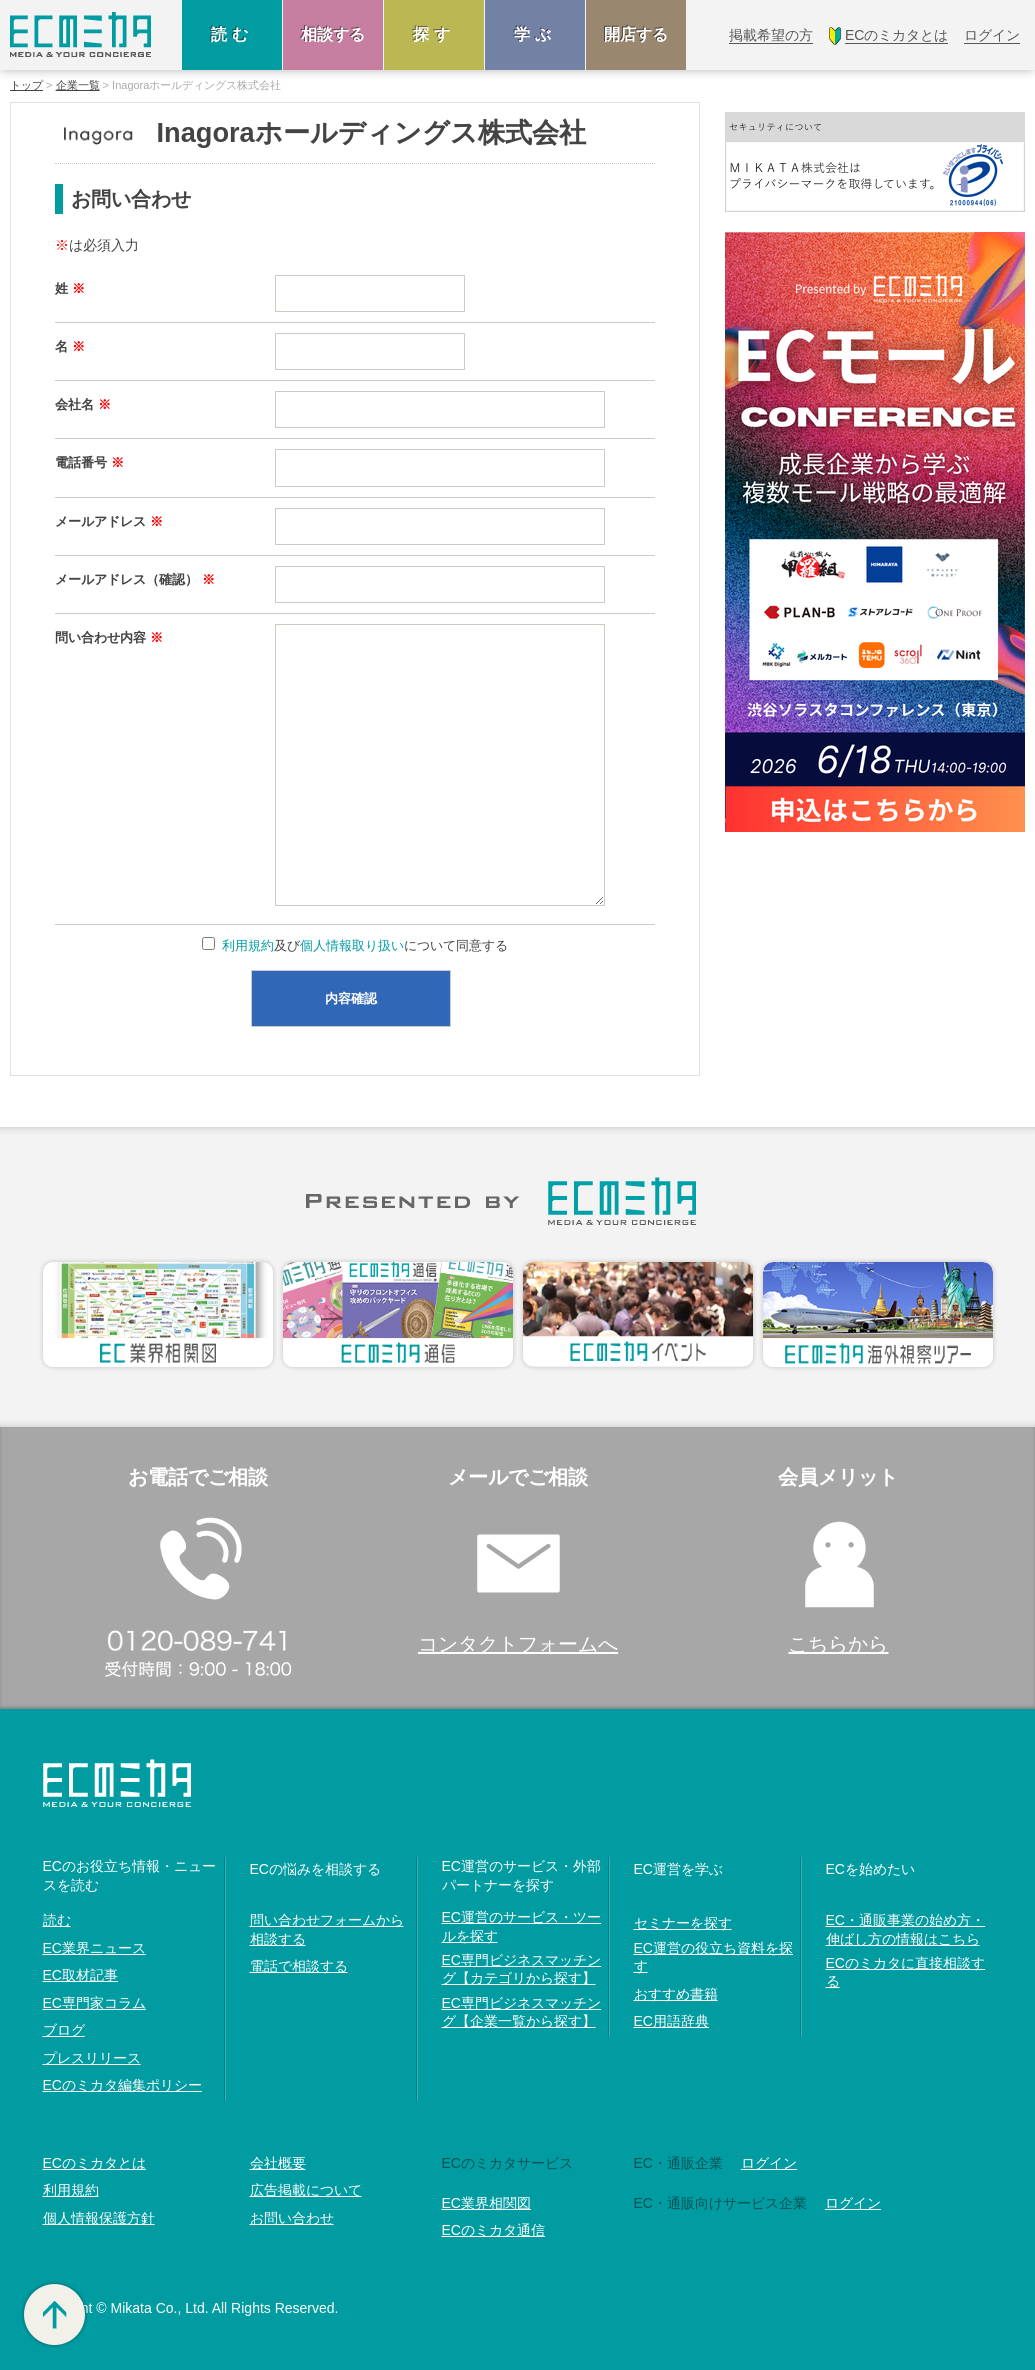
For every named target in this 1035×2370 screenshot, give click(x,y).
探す (434, 34)
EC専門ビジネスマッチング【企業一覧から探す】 (521, 2012)
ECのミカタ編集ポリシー (122, 2085)
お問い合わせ (292, 2218)
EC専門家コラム (94, 2003)
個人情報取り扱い (352, 945)
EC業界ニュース (94, 1948)
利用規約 (248, 945)
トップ (26, 85)
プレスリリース (92, 2058)
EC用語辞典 (671, 2021)
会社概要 (278, 2163)
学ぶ (535, 34)
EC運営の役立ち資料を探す (713, 1957)
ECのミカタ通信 (493, 2230)
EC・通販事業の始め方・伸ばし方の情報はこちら (905, 1929)
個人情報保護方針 (99, 2218)
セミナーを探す (683, 1923)
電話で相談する (299, 1966)
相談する (333, 34)
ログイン (769, 2163)
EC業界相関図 (486, 2203)
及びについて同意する (364, 945)
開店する (636, 34)
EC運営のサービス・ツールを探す (521, 1926)
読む (232, 34)
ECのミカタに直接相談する (905, 1972)
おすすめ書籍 (676, 1994)
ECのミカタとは (94, 2163)
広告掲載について (306, 2190)
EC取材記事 (80, 1975)
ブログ (64, 2030)
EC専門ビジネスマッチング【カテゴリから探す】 (521, 1969)
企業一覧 (78, 85)
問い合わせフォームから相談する (327, 1929)
